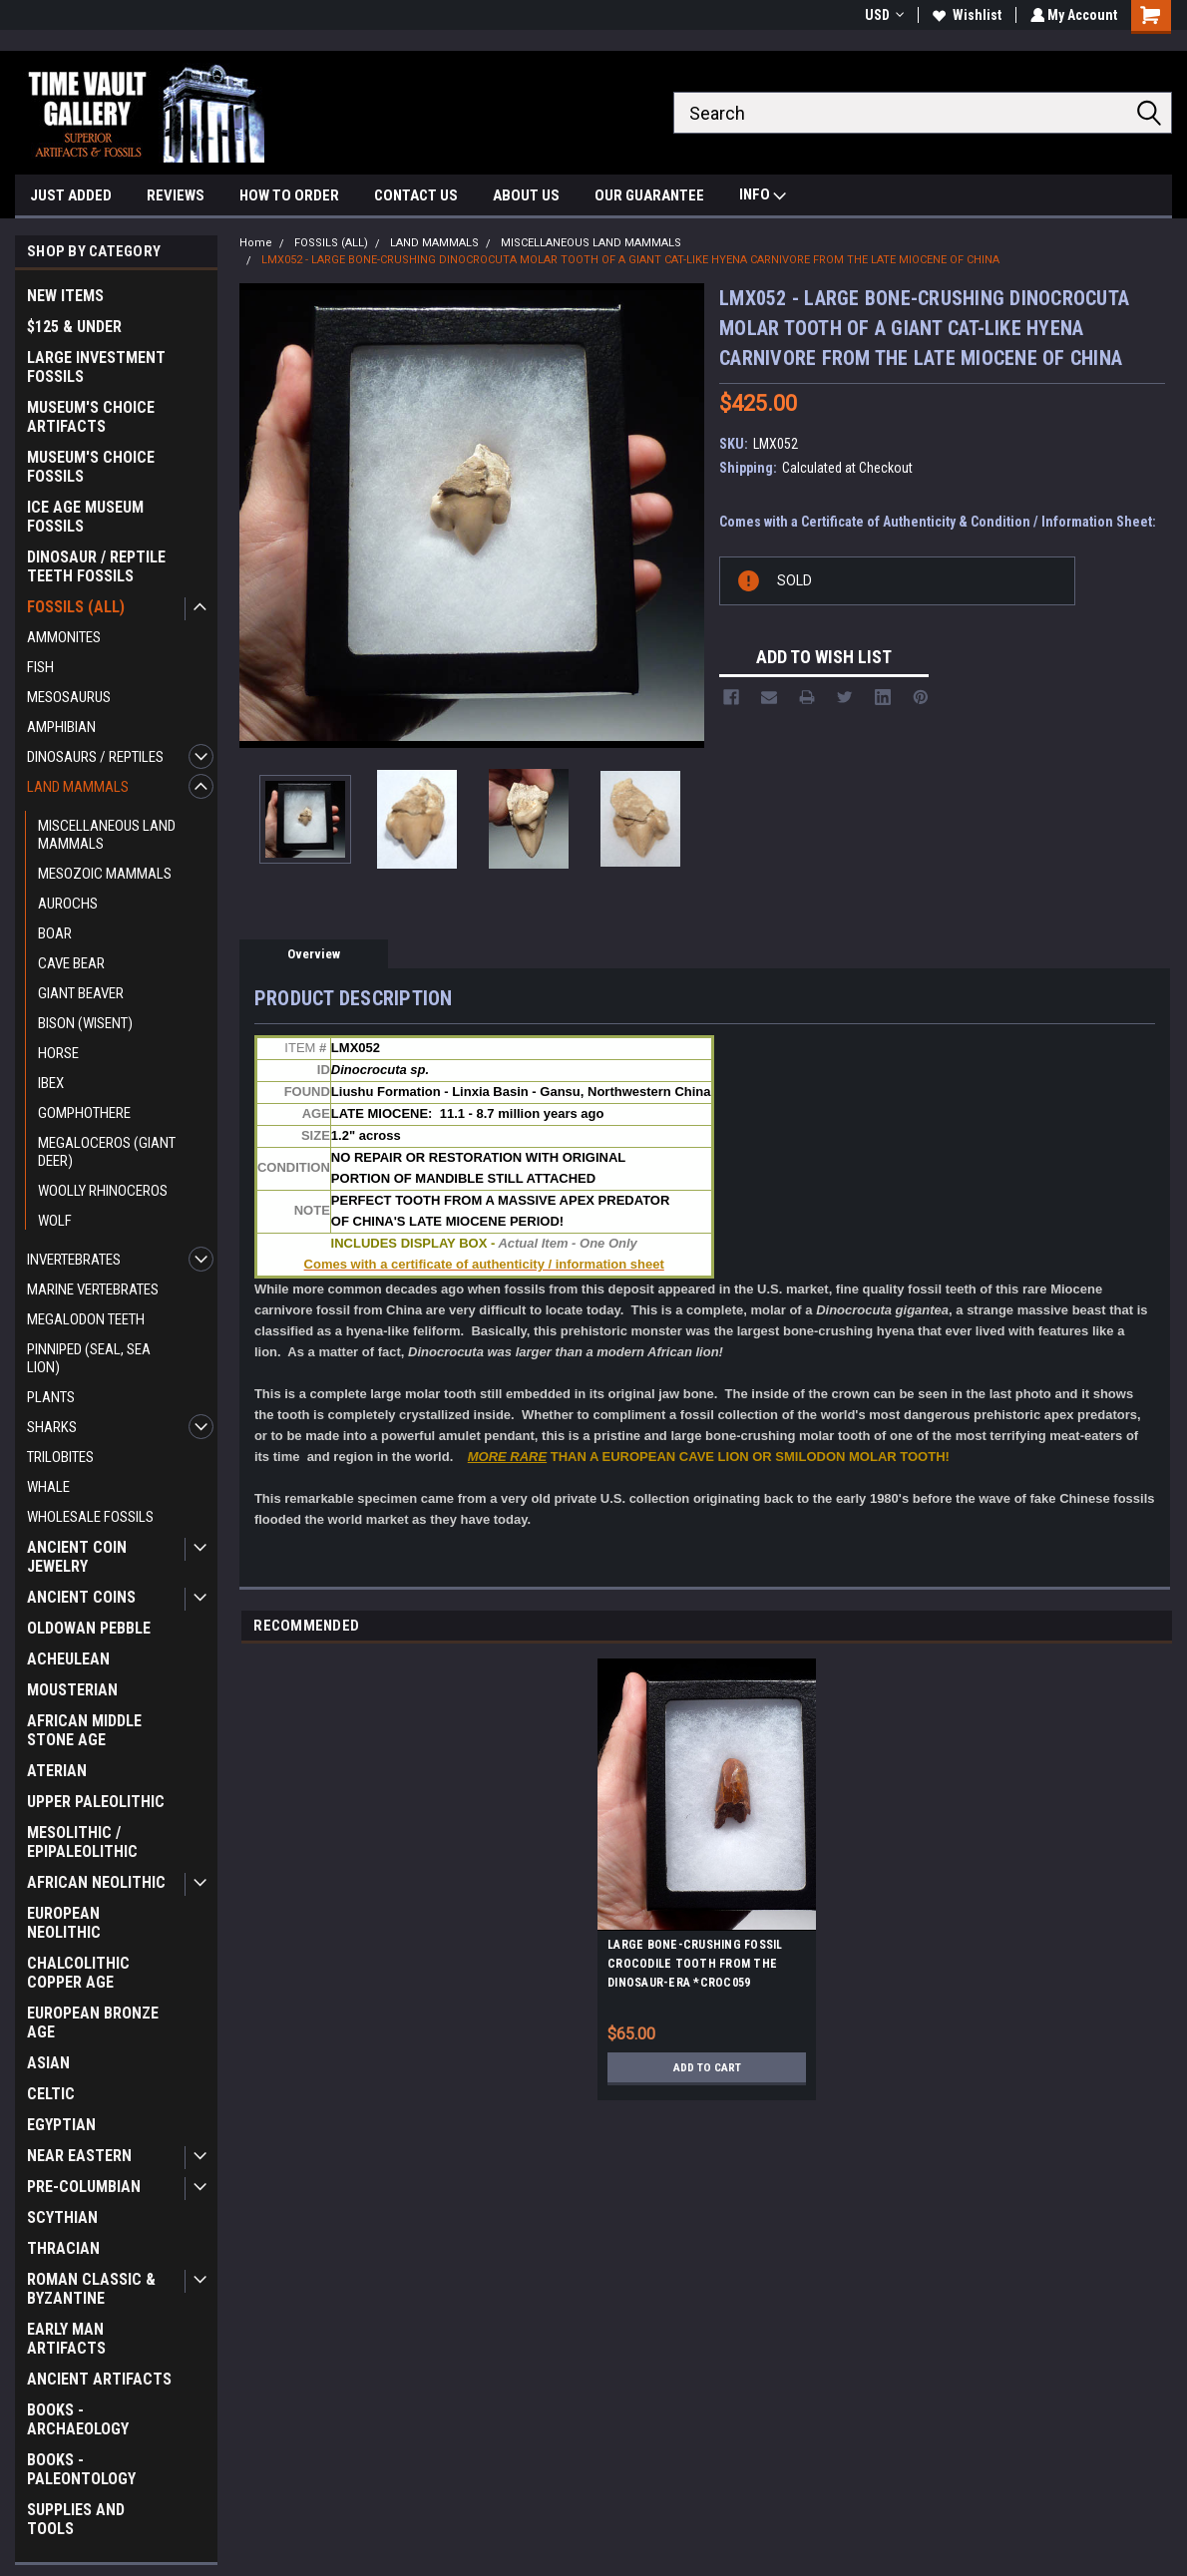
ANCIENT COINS (81, 1597)
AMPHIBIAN (61, 727)
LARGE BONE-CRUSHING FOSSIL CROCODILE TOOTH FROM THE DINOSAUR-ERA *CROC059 (695, 1969)
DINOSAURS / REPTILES (95, 757)
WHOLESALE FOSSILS (90, 1517)
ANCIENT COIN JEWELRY (77, 1557)
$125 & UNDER (74, 326)
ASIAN (48, 2062)
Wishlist (964, 15)
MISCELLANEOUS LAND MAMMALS (107, 835)
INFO (762, 197)
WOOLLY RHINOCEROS (103, 1191)
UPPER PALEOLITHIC (96, 1801)
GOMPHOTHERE (84, 1113)
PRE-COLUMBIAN (84, 2186)
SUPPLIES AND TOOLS (76, 2519)
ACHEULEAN (68, 1659)
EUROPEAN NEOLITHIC (64, 1923)
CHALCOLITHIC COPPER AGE (78, 1973)
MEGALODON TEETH (86, 1319)
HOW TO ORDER (289, 195)
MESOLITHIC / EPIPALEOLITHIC (82, 1842)
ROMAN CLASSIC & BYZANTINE (91, 2289)
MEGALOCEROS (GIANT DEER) (107, 1152)
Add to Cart (706, 2072)
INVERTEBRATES (74, 1260)
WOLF (55, 1221)
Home (255, 242)
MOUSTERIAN (72, 1689)
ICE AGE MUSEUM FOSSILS (85, 517)
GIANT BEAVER (81, 993)
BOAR (55, 933)
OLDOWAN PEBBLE (89, 1628)
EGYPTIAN (61, 2124)
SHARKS (52, 1427)
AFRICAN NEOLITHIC (96, 1882)
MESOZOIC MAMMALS (105, 874)
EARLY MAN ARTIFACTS (66, 2339)
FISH (40, 667)
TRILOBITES (60, 1457)
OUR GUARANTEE (649, 195)
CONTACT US (416, 195)
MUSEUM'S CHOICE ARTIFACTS (91, 417)
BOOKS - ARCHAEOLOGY (78, 2419)
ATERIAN (57, 1770)
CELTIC (51, 2093)
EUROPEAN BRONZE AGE (93, 2022)
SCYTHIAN (62, 2217)
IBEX (51, 1083)
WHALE (48, 1487)
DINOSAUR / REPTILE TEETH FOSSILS (96, 566)
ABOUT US (526, 195)
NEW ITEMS (65, 295)
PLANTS (51, 1397)
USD (881, 15)
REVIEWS (175, 195)
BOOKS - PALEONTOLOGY (81, 2469)
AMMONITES (64, 637)
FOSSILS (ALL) (76, 606)
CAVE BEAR (71, 963)
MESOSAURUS (69, 697)
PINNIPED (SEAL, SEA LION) (89, 1358)
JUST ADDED (71, 195)
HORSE (58, 1053)
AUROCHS (68, 904)
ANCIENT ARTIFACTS (99, 2379)
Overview (313, 953)
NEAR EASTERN (79, 2155)
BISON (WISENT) (85, 1023)
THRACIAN (63, 2248)
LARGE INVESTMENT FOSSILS (96, 367)
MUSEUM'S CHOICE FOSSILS (91, 467)
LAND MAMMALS (78, 787)
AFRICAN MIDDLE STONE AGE (84, 1730)
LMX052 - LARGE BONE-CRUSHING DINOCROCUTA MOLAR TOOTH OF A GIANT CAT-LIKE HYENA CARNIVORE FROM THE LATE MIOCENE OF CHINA (630, 259)
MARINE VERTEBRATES (93, 1289)
